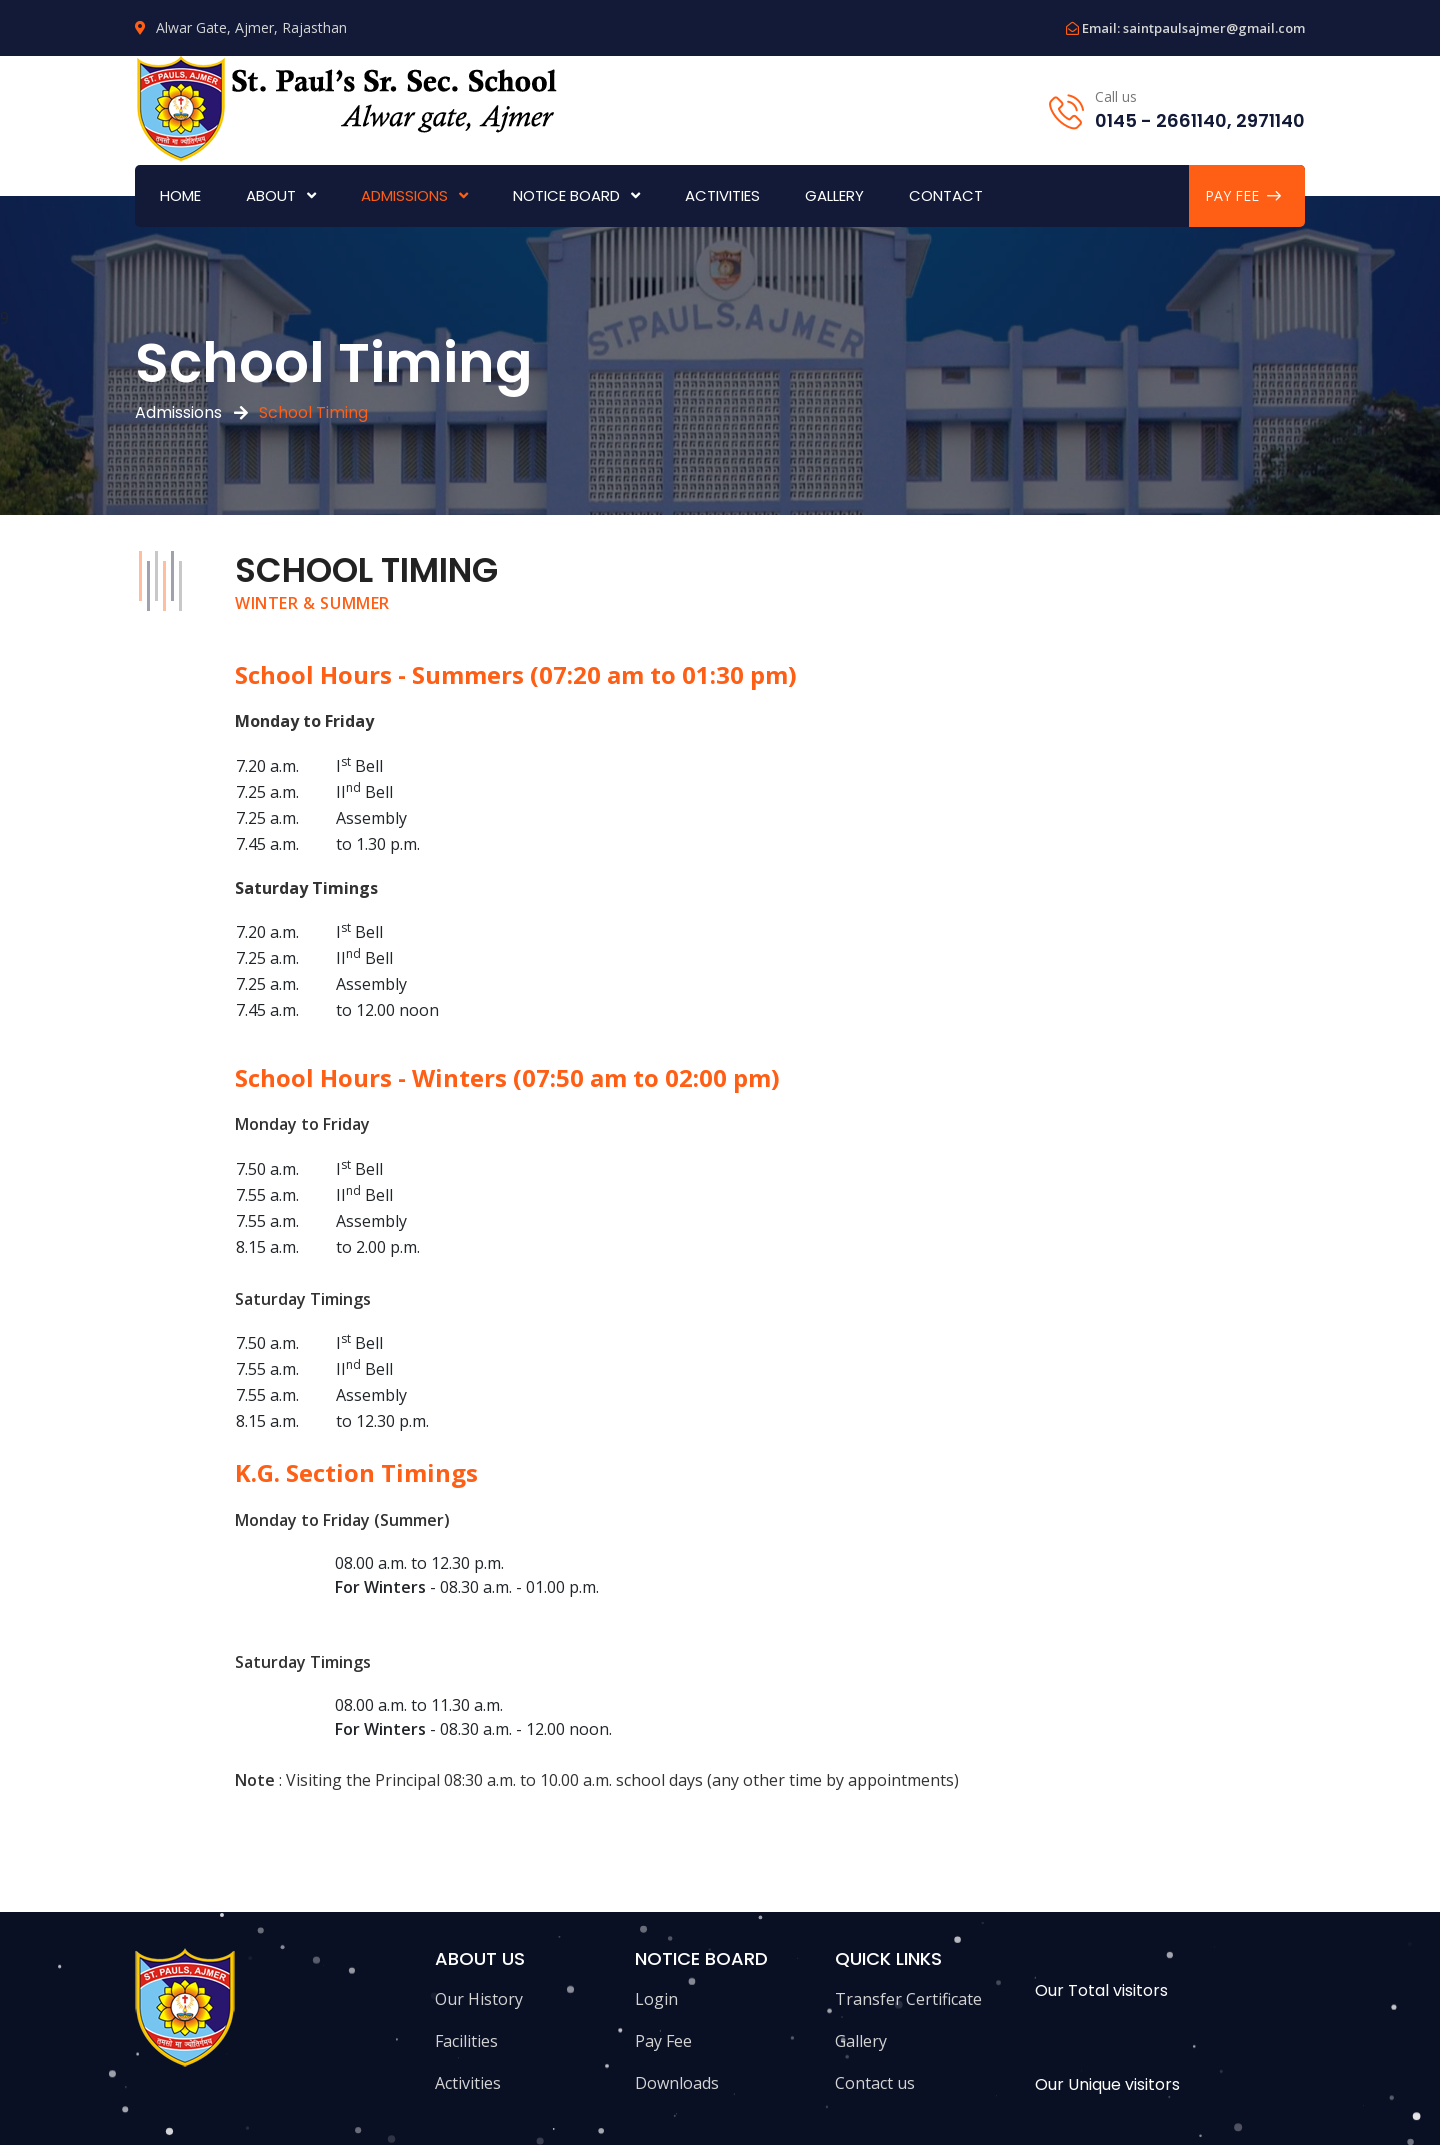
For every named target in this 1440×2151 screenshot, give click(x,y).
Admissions (404, 195)
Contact (946, 195)
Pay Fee (663, 2041)
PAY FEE (1243, 195)
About (271, 195)
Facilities (466, 2041)
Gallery (834, 195)
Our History (479, 1999)
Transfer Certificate (908, 1999)
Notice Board (566, 195)
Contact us (875, 2083)
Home (180, 195)
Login (656, 1999)
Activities (722, 195)
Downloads (677, 2083)
